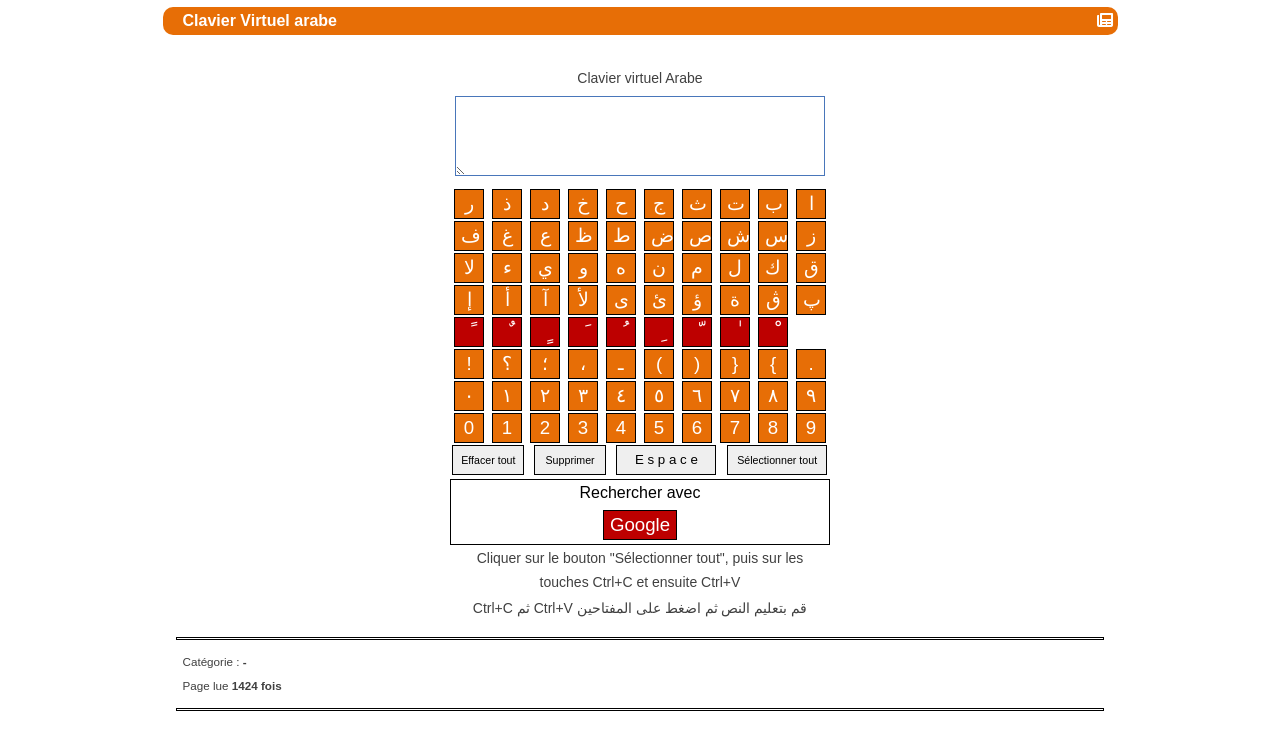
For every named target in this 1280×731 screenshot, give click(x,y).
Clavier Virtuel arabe (262, 20)
